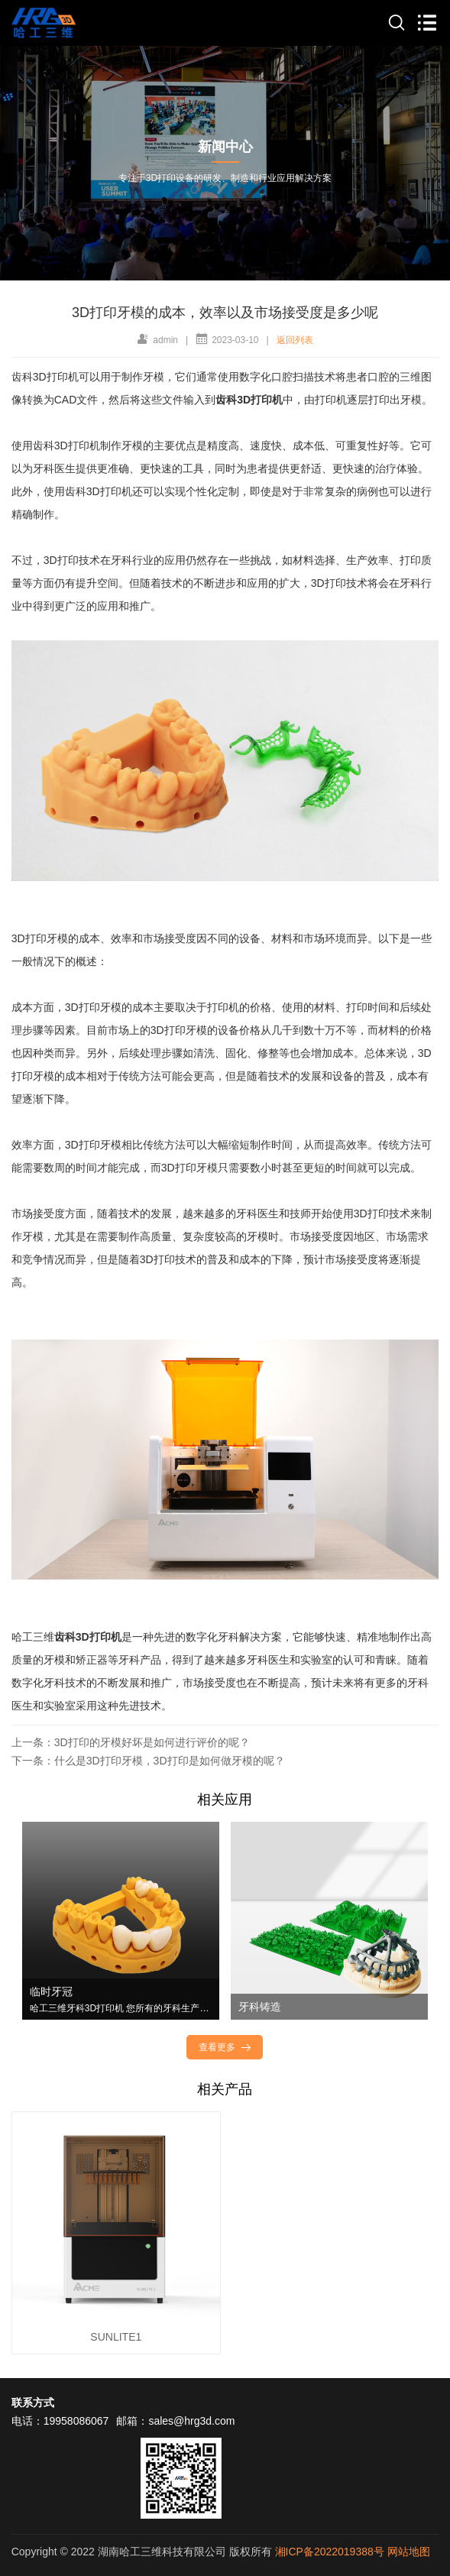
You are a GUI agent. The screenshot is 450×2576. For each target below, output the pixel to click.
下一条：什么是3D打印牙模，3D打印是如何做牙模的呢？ (148, 1761)
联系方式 (32, 2402)
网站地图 (408, 2551)
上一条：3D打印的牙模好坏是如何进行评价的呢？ (130, 1742)
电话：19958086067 (60, 2421)
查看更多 (226, 2047)
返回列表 (295, 340)
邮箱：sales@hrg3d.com (175, 2421)
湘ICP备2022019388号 (329, 2551)
